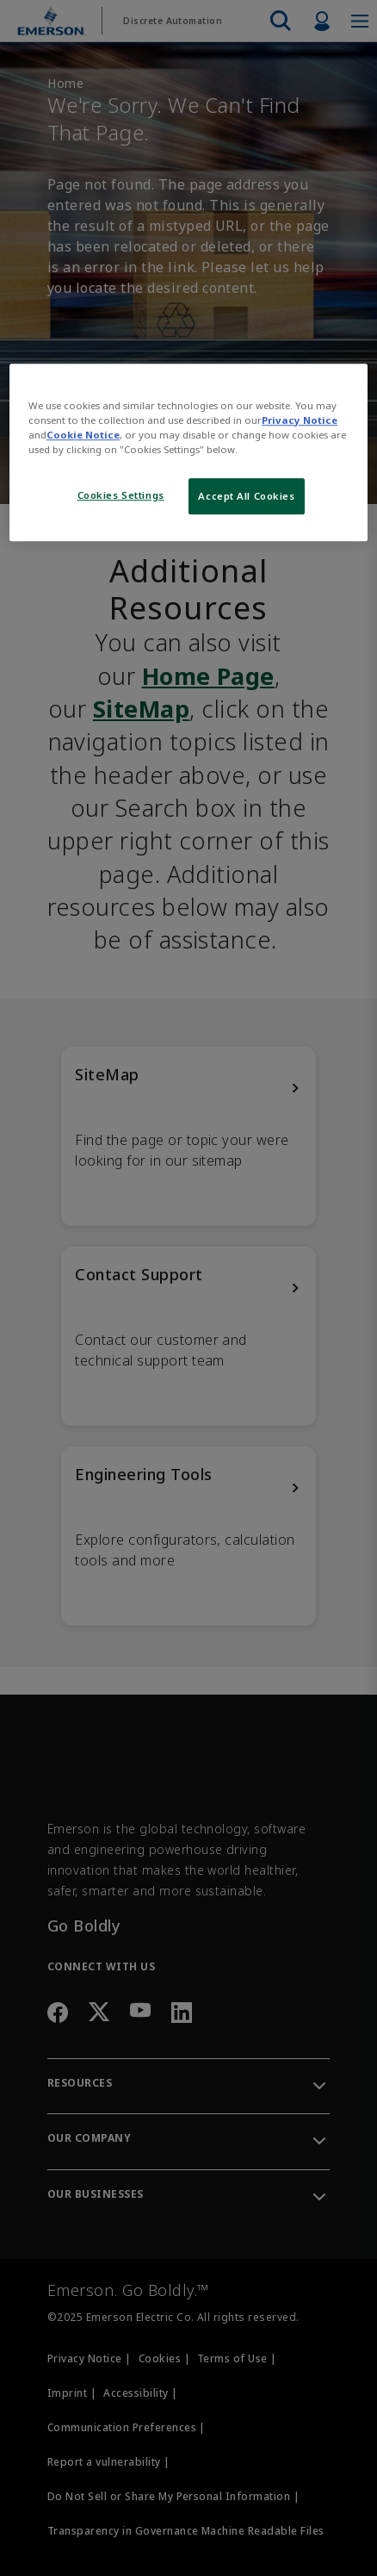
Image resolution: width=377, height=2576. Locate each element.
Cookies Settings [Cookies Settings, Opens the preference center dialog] (120, 494)
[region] (188, 452)
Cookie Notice (83, 434)
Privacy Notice (299, 420)
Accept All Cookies (246, 495)
